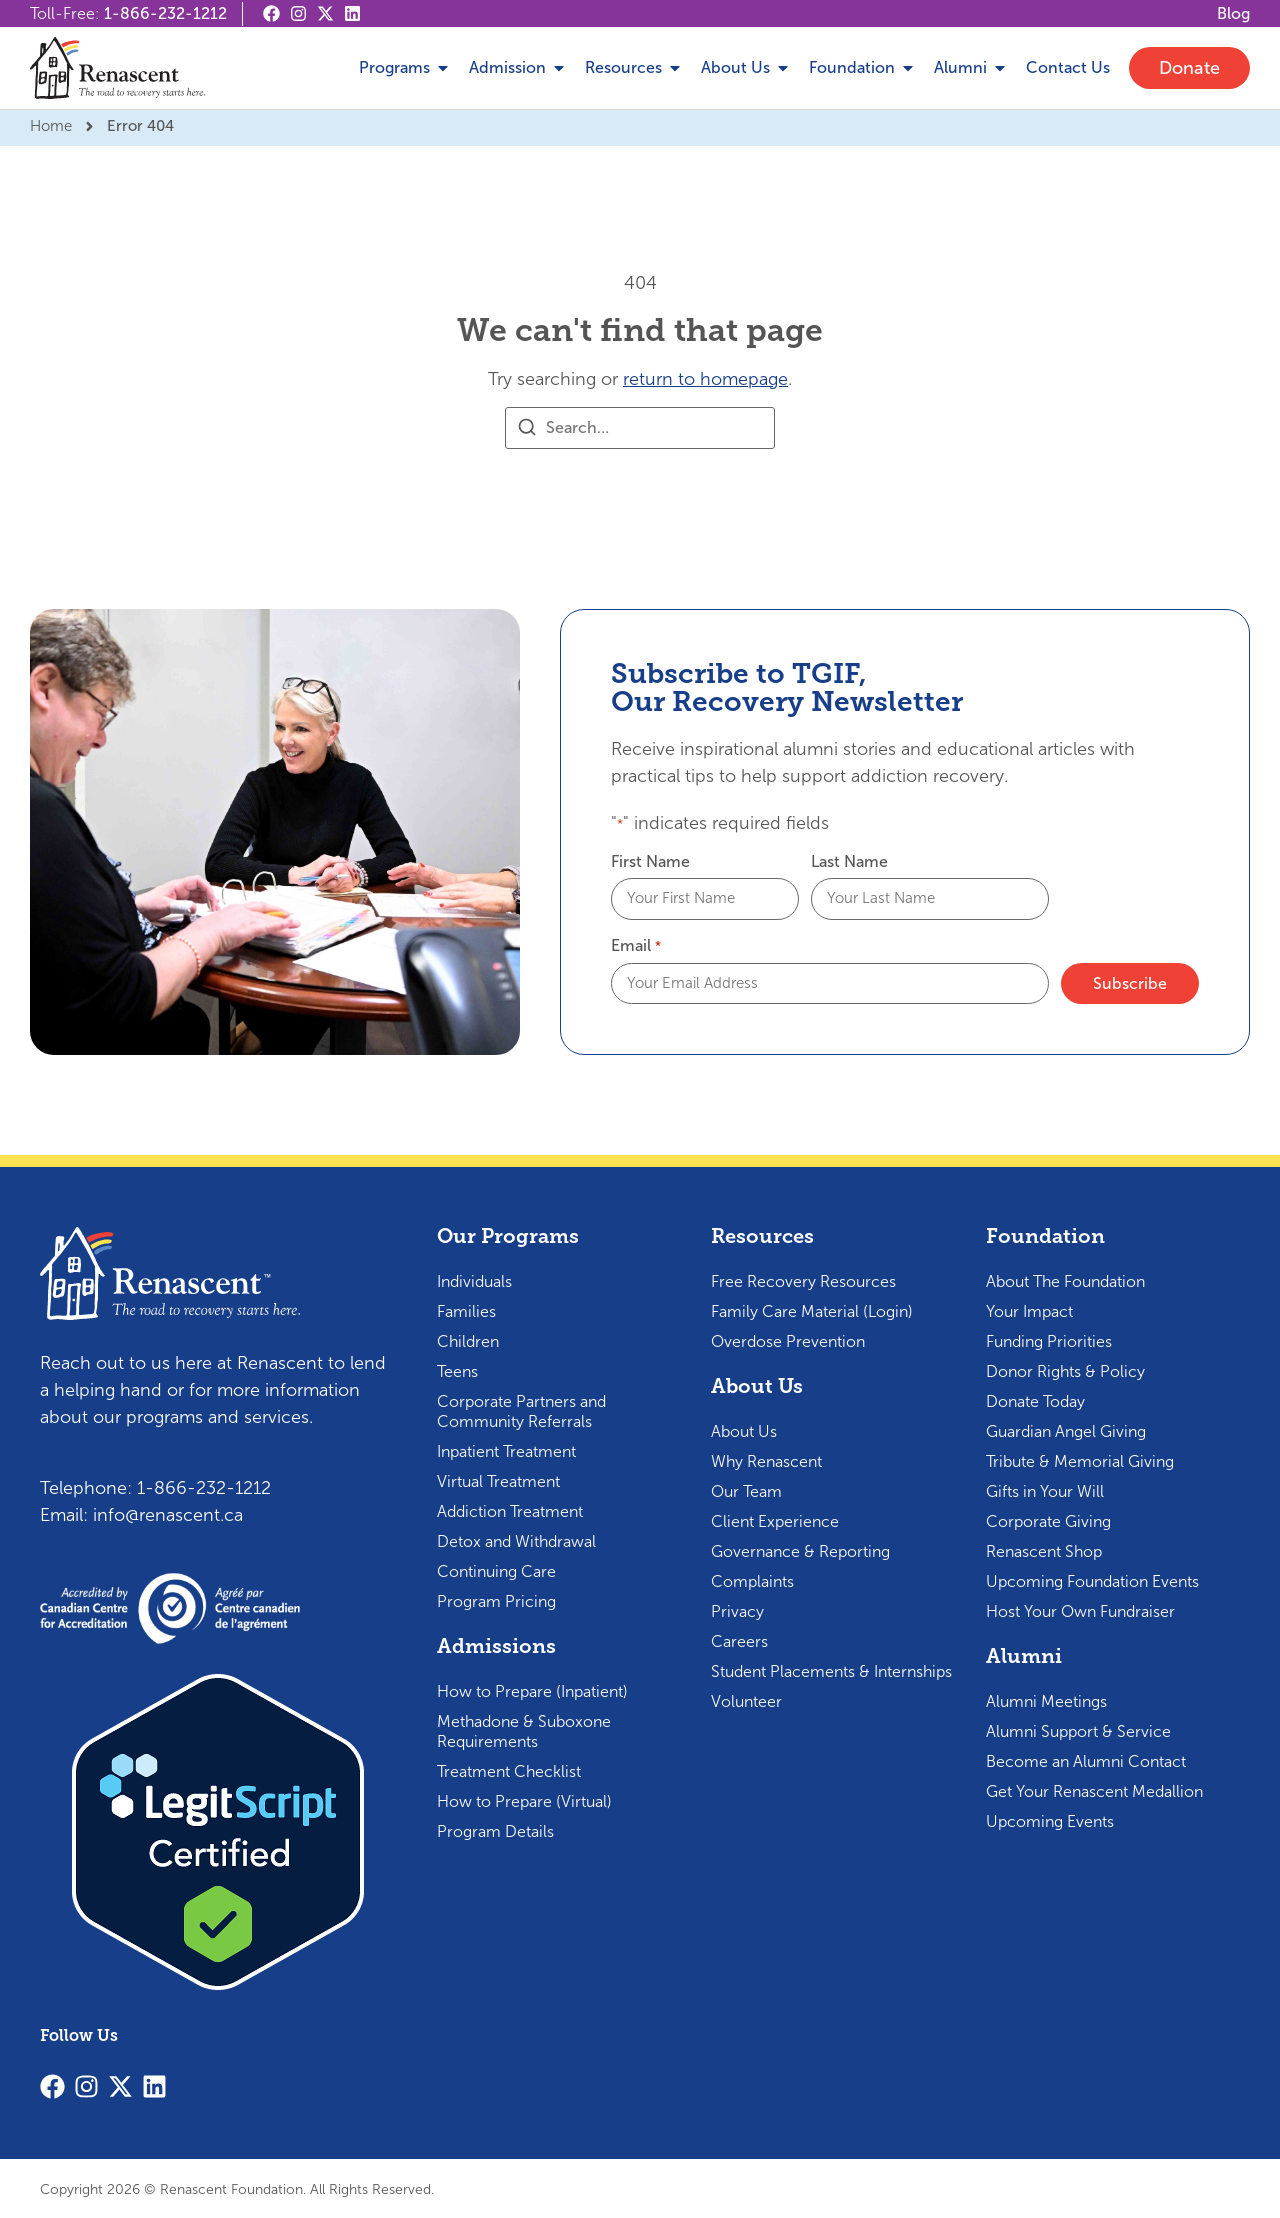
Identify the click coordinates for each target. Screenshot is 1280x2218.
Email (635, 945)
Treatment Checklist (509, 1769)
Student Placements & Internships (831, 1669)
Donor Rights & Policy (1065, 1369)
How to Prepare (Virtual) (524, 1799)
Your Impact (1029, 1309)
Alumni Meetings (1046, 1699)
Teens (457, 1369)
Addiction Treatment (510, 1509)
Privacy (737, 1609)
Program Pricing (496, 1599)
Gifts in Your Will (1045, 1489)
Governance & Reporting (800, 1549)
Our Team (746, 1489)
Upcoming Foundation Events (1092, 1579)
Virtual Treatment (498, 1479)
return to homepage (705, 379)
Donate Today (1035, 1399)
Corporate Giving (1048, 1519)
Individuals (474, 1279)
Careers (739, 1639)
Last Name (849, 862)
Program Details (495, 1829)
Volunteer (746, 1699)
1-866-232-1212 (165, 13)
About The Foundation (1065, 1279)
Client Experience (775, 1519)
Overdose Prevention (788, 1339)
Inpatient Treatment (506, 1449)
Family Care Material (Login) (812, 1309)
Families (466, 1309)
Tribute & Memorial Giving (1080, 1459)
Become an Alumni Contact (1086, 1759)
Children (468, 1339)
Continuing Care (496, 1569)
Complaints (752, 1579)
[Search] (527, 430)
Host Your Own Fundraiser (1080, 1609)
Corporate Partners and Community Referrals (521, 1409)
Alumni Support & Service (1078, 1729)
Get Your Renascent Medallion (1094, 1789)
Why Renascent (766, 1459)
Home (51, 126)
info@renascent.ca (168, 1513)
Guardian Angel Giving (1066, 1429)
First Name (650, 862)
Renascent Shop (1044, 1549)
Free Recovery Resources (803, 1279)
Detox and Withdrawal (516, 1539)
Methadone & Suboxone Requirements (524, 1729)
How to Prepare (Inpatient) (532, 1689)
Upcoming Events (1050, 1819)
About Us (744, 1429)
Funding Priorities (1049, 1339)
